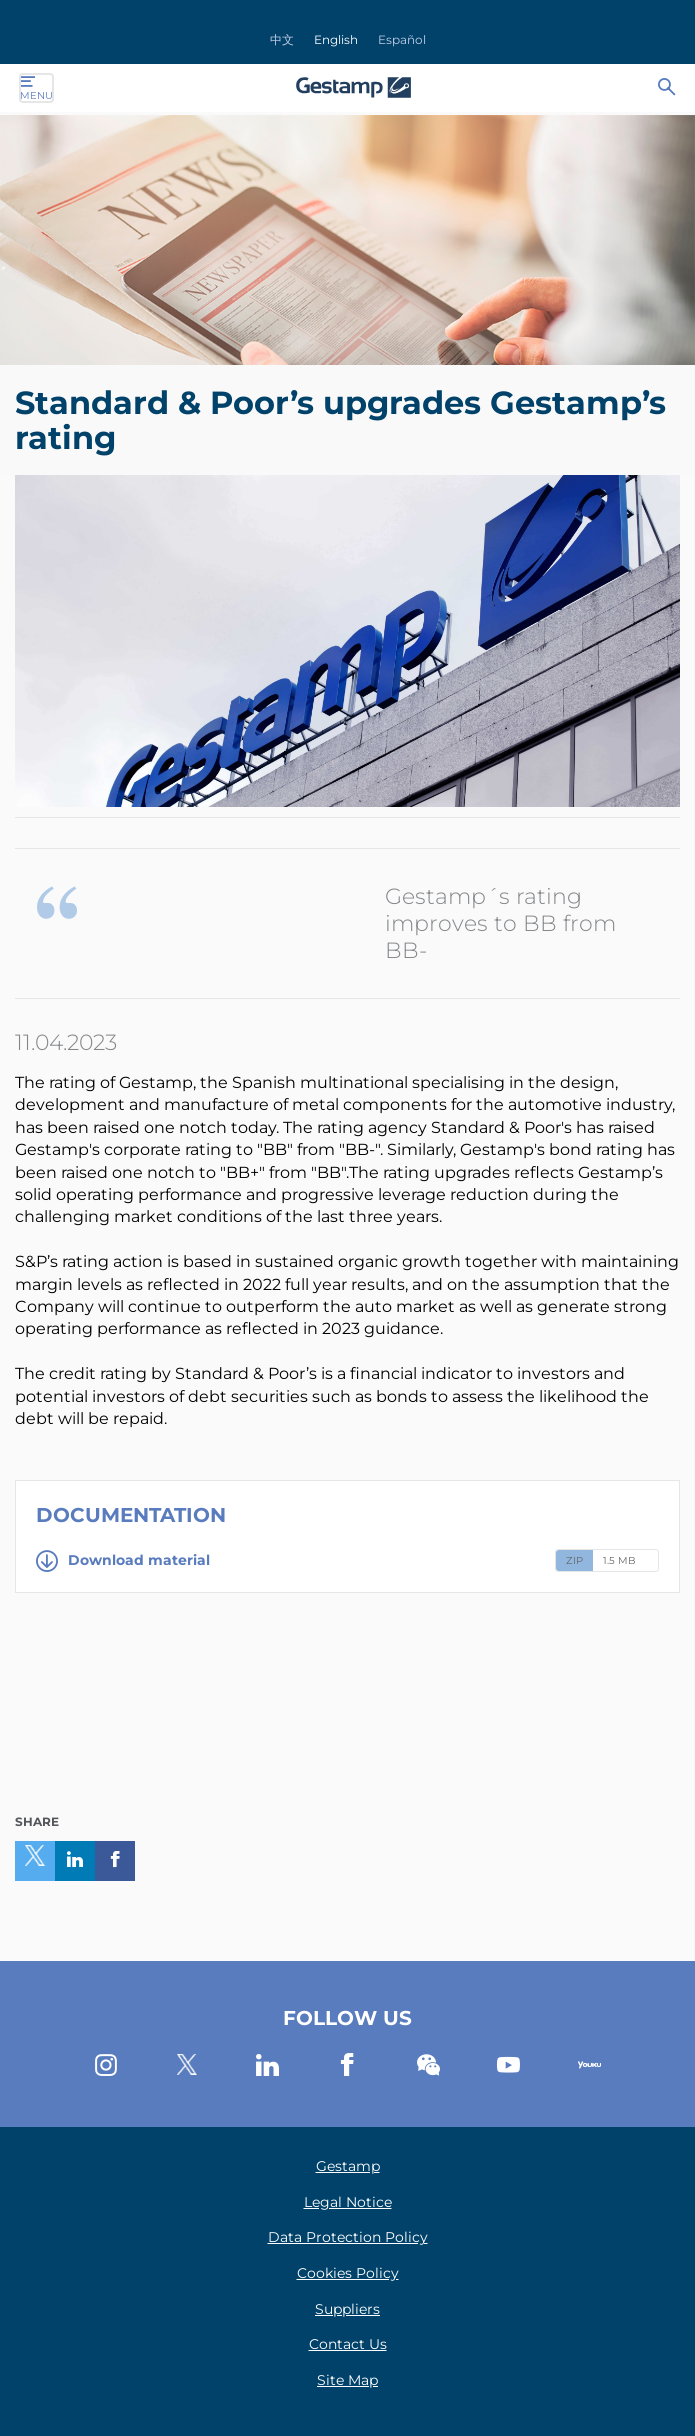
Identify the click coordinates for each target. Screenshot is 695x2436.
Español (402, 39)
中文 (282, 39)
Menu (36, 88)
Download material (123, 1561)
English (336, 39)
